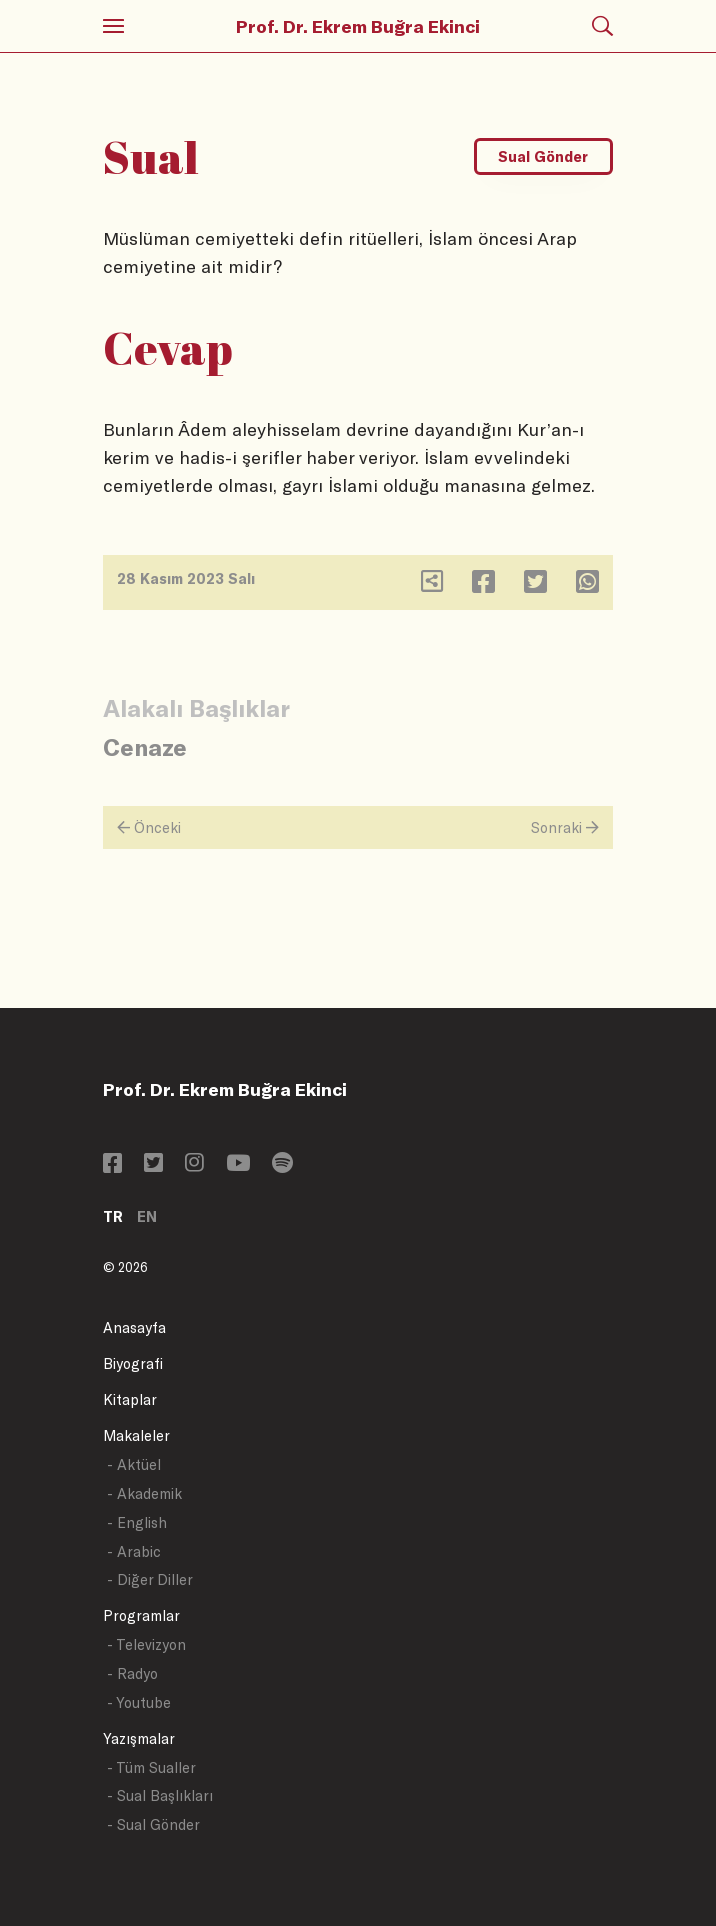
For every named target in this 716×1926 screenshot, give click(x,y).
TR (113, 1216)
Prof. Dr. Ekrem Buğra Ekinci (358, 26)
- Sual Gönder (153, 1824)
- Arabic (134, 1551)
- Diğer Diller (150, 1579)
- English (137, 1522)
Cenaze (145, 746)
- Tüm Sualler (151, 1767)
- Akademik (144, 1493)
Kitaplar (130, 1399)
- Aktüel (134, 1464)
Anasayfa (134, 1327)
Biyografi (133, 1363)
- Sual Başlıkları (160, 1795)
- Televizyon (146, 1644)
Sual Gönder (543, 156)
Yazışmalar (139, 1738)
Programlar (141, 1615)
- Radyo (132, 1673)
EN (147, 1216)
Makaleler (136, 1435)
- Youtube (139, 1702)
